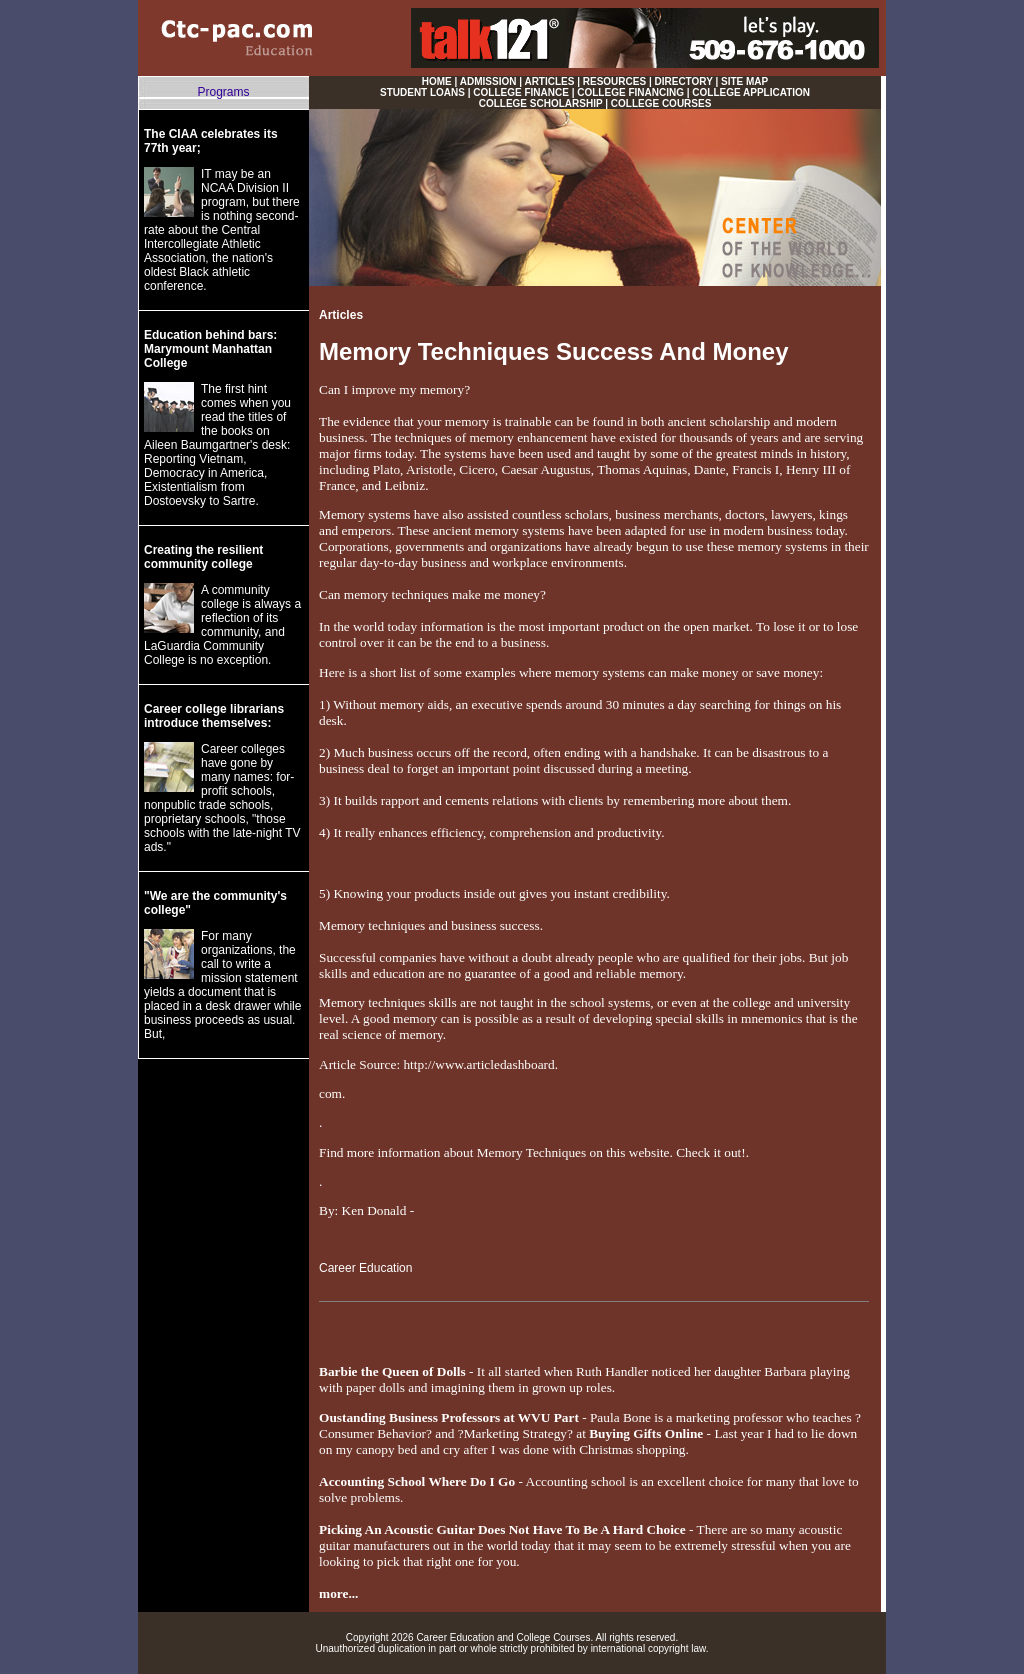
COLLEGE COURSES (661, 103)
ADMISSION (488, 81)
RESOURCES (614, 81)
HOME (437, 81)
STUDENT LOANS (422, 92)
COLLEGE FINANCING (630, 92)
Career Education (365, 1268)
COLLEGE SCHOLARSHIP (541, 103)
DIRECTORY (684, 81)
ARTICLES (549, 81)
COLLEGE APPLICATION (751, 92)
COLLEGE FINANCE (521, 92)
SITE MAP (744, 81)
